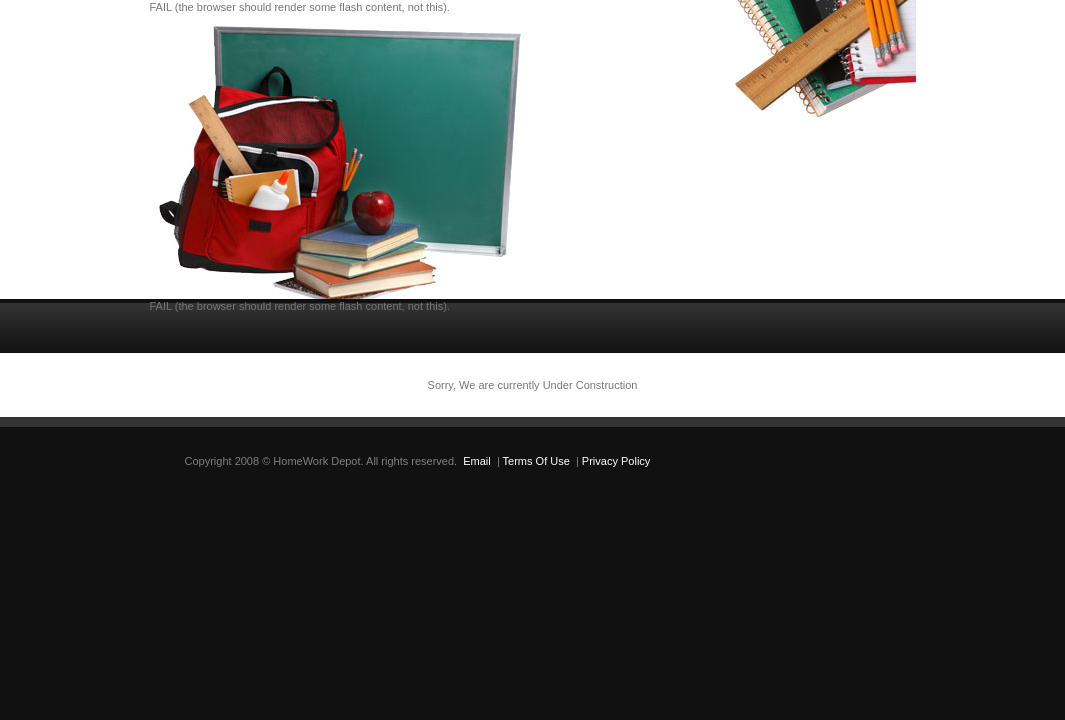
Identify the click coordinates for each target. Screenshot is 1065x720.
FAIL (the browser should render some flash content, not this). (300, 7)
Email (477, 461)
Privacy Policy (616, 461)
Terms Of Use (536, 461)
